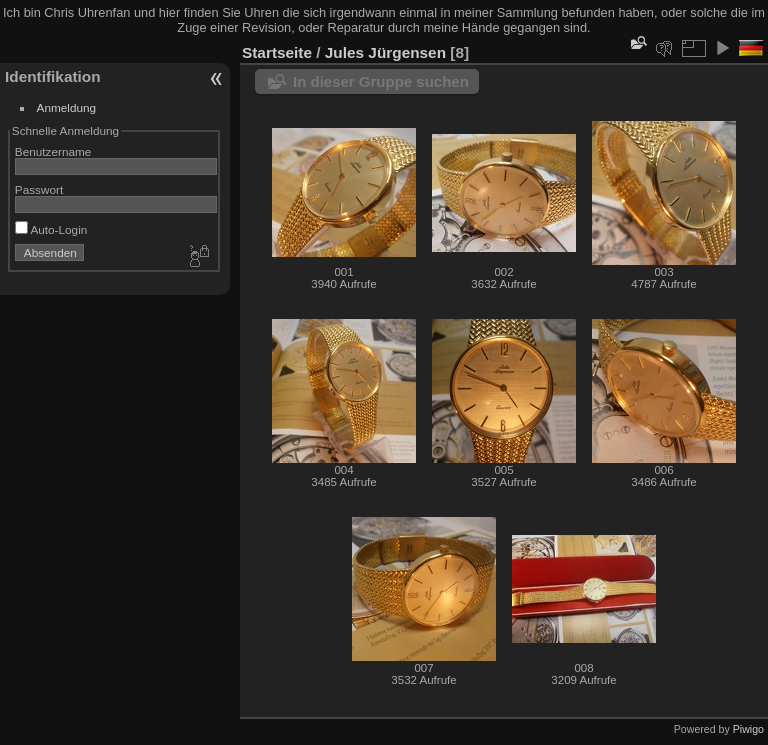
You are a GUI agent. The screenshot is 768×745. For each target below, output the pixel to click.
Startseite (277, 52)
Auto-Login (51, 229)
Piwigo (748, 729)
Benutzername (53, 151)
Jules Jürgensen (385, 52)
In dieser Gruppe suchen (381, 81)
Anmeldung (67, 107)
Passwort (39, 189)
